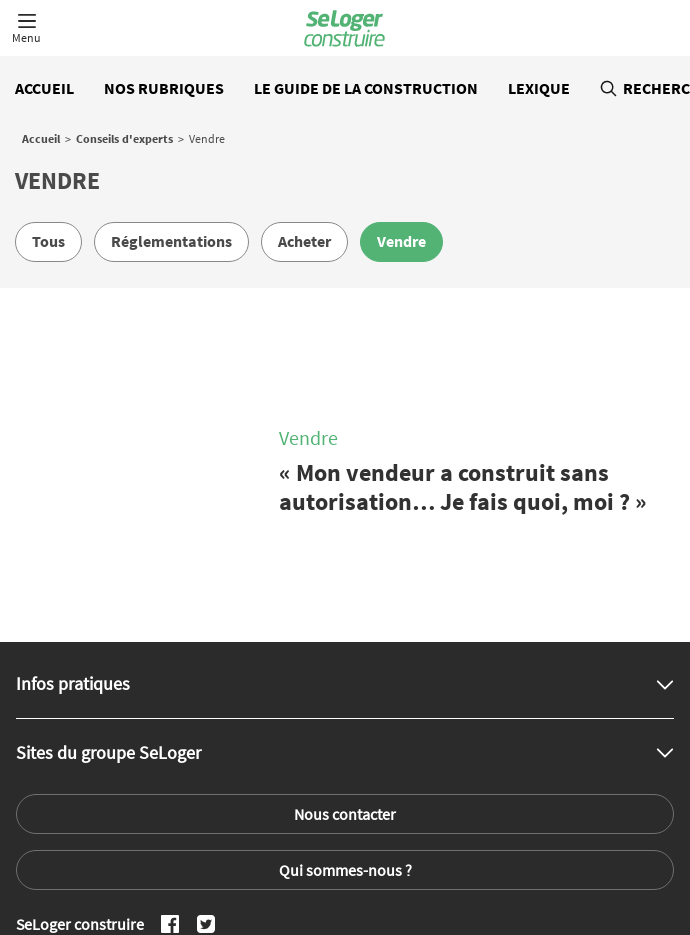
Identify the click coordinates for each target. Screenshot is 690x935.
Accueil (44, 88)
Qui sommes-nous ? (345, 772)
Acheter (304, 241)
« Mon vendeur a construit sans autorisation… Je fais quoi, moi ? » (463, 439)
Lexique (539, 88)
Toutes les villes (181, 878)
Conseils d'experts (124, 138)
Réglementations (171, 241)
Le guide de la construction (366, 88)
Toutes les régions (438, 878)
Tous (48, 241)
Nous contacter (345, 716)
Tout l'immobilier (73, 878)
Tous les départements (306, 878)
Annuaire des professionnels (584, 878)
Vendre (401, 241)
